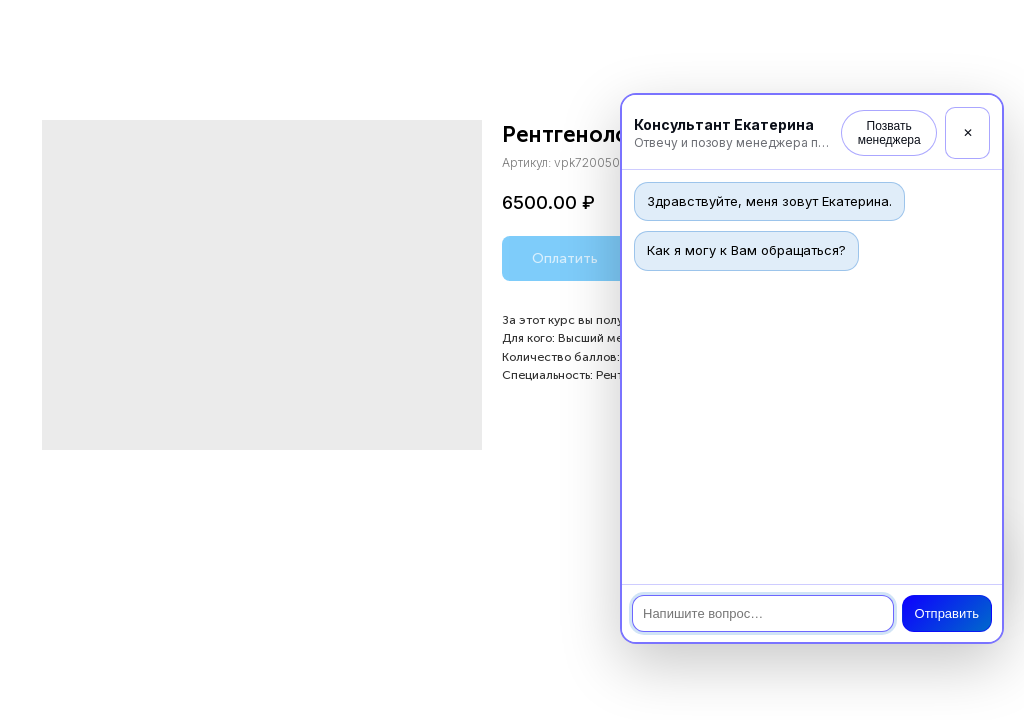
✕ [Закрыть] (968, 133)
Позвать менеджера (889, 133)
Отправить (947, 613)
